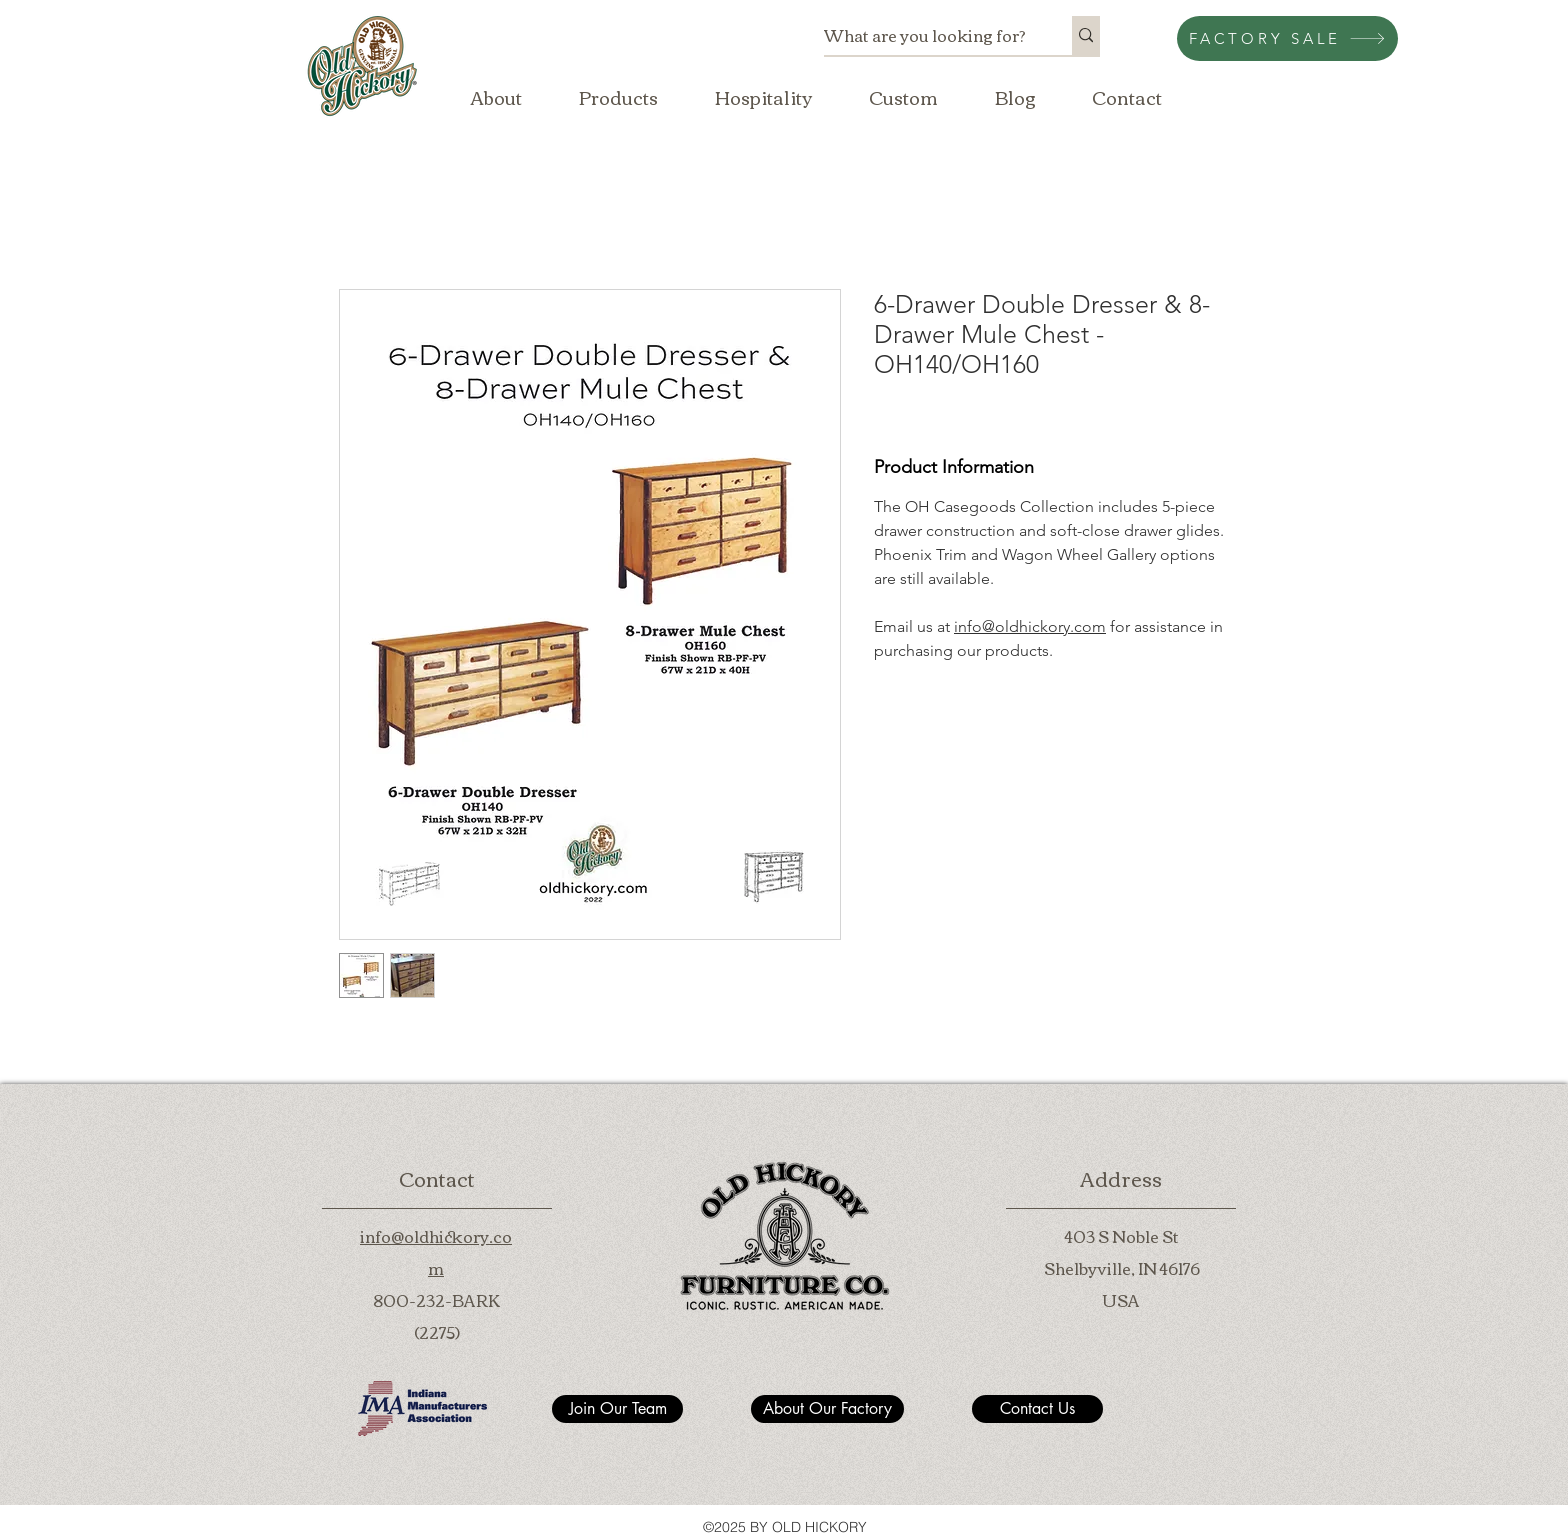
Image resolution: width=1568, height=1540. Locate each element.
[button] (618, 97)
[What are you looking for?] (927, 35)
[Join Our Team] (617, 1409)
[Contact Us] (1037, 1409)
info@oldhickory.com (1030, 626)
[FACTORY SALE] (1287, 38)
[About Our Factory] (827, 1409)
